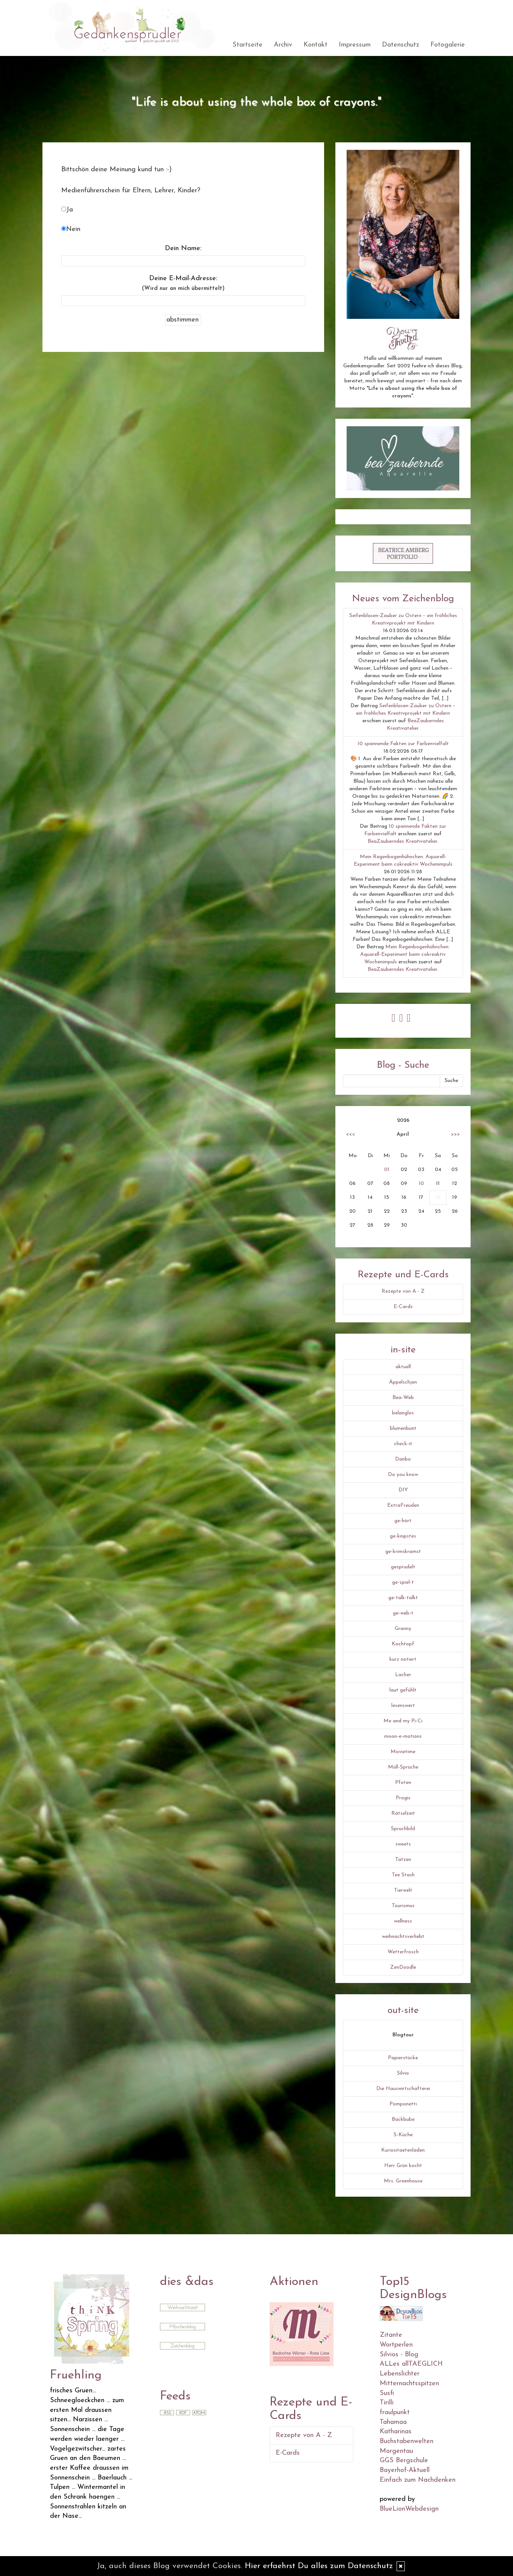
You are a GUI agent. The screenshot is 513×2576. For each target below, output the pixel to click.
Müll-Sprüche (403, 1767)
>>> (455, 1134)
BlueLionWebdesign (409, 2509)
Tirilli (387, 2402)
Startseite (247, 44)
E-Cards (403, 1307)
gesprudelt (403, 1567)
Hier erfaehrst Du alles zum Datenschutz (319, 2566)
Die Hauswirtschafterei (403, 2089)
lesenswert (403, 1705)
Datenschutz (400, 44)
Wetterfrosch (403, 1952)
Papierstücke (403, 2058)
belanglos (403, 1413)
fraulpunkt (395, 2412)
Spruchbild (403, 1829)
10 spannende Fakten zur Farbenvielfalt (403, 744)
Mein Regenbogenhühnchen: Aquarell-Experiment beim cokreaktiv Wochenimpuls (405, 954)
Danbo (403, 1459)
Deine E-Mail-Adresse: (183, 283)
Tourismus (403, 1906)
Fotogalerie (447, 44)
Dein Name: (183, 248)
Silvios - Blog (399, 2354)
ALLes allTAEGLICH (411, 2364)
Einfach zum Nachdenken (418, 2480)
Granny (403, 1628)
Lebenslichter (399, 2373)
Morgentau (396, 2451)
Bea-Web (403, 1397)
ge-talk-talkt (403, 1598)
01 (386, 1170)
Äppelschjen (403, 1382)
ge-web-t (403, 1613)
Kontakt (315, 44)
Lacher (403, 1675)
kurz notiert (402, 1659)
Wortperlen (396, 2344)
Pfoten (403, 1782)
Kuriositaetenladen (403, 2150)
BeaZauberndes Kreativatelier (402, 841)
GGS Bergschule (404, 2460)
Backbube (403, 2119)
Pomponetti (403, 2104)
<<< (350, 1134)
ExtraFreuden (403, 1505)
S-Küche (403, 2135)
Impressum (355, 44)
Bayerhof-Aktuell (405, 2470)
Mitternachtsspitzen (409, 2383)
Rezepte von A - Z (403, 1291)
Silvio (403, 2073)
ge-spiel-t (403, 1582)
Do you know (403, 1474)
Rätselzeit (403, 1813)
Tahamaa (393, 2422)
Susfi (387, 2393)
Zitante (391, 2335)
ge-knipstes (403, 1536)
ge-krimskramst (403, 1551)
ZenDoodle (403, 1967)
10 (421, 1183)
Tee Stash (403, 1875)
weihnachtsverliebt (403, 1936)
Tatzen (403, 1859)
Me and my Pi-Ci (402, 1721)
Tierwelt (403, 1890)
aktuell (403, 1367)
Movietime (403, 1752)
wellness (403, 1921)
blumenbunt (403, 1428)
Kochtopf (403, 1644)
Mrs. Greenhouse (403, 2181)
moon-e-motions (403, 1736)
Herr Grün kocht (403, 2166)
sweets (403, 1844)
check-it (403, 1444)
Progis (403, 1798)
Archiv (283, 44)
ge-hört (403, 1521)
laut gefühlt (402, 1690)
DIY (403, 1490)
